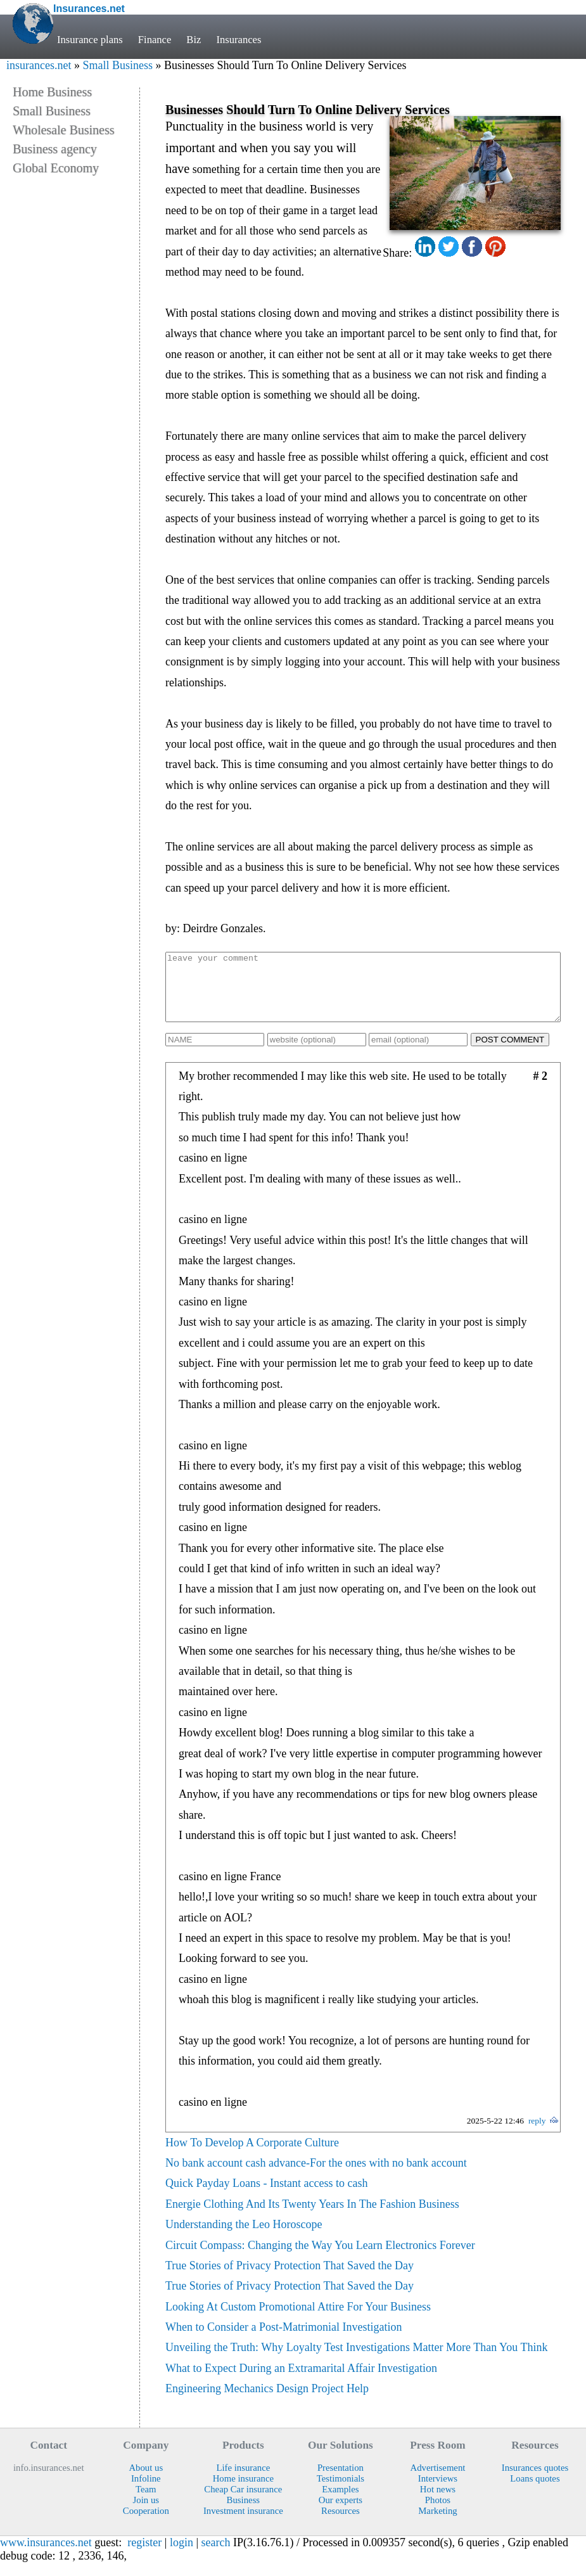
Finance (155, 40)
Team (146, 2502)
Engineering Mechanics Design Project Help (267, 2401)
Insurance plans (90, 40)
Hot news (437, 2502)
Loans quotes (534, 2492)
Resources (340, 2524)
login (181, 2555)
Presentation (340, 2481)
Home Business (52, 92)
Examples (340, 2502)
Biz (193, 40)
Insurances (238, 40)
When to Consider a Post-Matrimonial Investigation (283, 2340)
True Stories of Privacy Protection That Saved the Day (289, 2278)
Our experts (340, 2513)
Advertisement (437, 2481)
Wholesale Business (64, 130)
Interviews (437, 2492)
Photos (437, 2513)
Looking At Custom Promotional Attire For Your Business (298, 2320)
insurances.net (38, 65)
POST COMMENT (510, 1053)
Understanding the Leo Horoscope (243, 2237)
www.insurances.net (46, 2555)
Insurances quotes (535, 2481)
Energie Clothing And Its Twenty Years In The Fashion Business (312, 2217)
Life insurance (243, 2481)
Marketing (437, 2524)
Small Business (117, 65)
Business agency (55, 149)
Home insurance (243, 2492)
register (144, 2555)
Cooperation (146, 2524)
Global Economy (56, 168)
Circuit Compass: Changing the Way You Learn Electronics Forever (320, 2258)
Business (243, 2513)
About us (146, 2481)
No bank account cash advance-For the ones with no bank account (316, 2176)
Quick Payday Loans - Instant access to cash (266, 2196)
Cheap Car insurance (243, 2502)
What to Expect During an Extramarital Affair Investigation (301, 2381)
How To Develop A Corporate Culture (252, 2156)
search (216, 2555)
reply (537, 2134)
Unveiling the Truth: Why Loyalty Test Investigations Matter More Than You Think (356, 2360)
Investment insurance (243, 2524)
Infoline (146, 2492)
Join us (146, 2513)
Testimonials (340, 2492)
